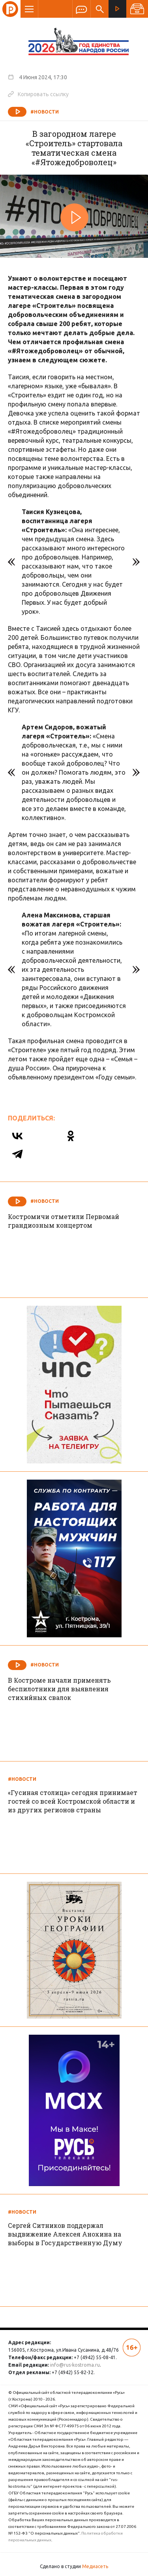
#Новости (44, 111)
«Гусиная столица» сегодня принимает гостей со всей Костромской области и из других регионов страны (72, 1801)
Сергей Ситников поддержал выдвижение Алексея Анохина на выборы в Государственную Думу (65, 2234)
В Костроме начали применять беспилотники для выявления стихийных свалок (59, 1689)
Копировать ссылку (38, 94)
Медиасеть (95, 2566)
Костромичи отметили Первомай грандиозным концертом (63, 1220)
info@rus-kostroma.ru (75, 2364)
